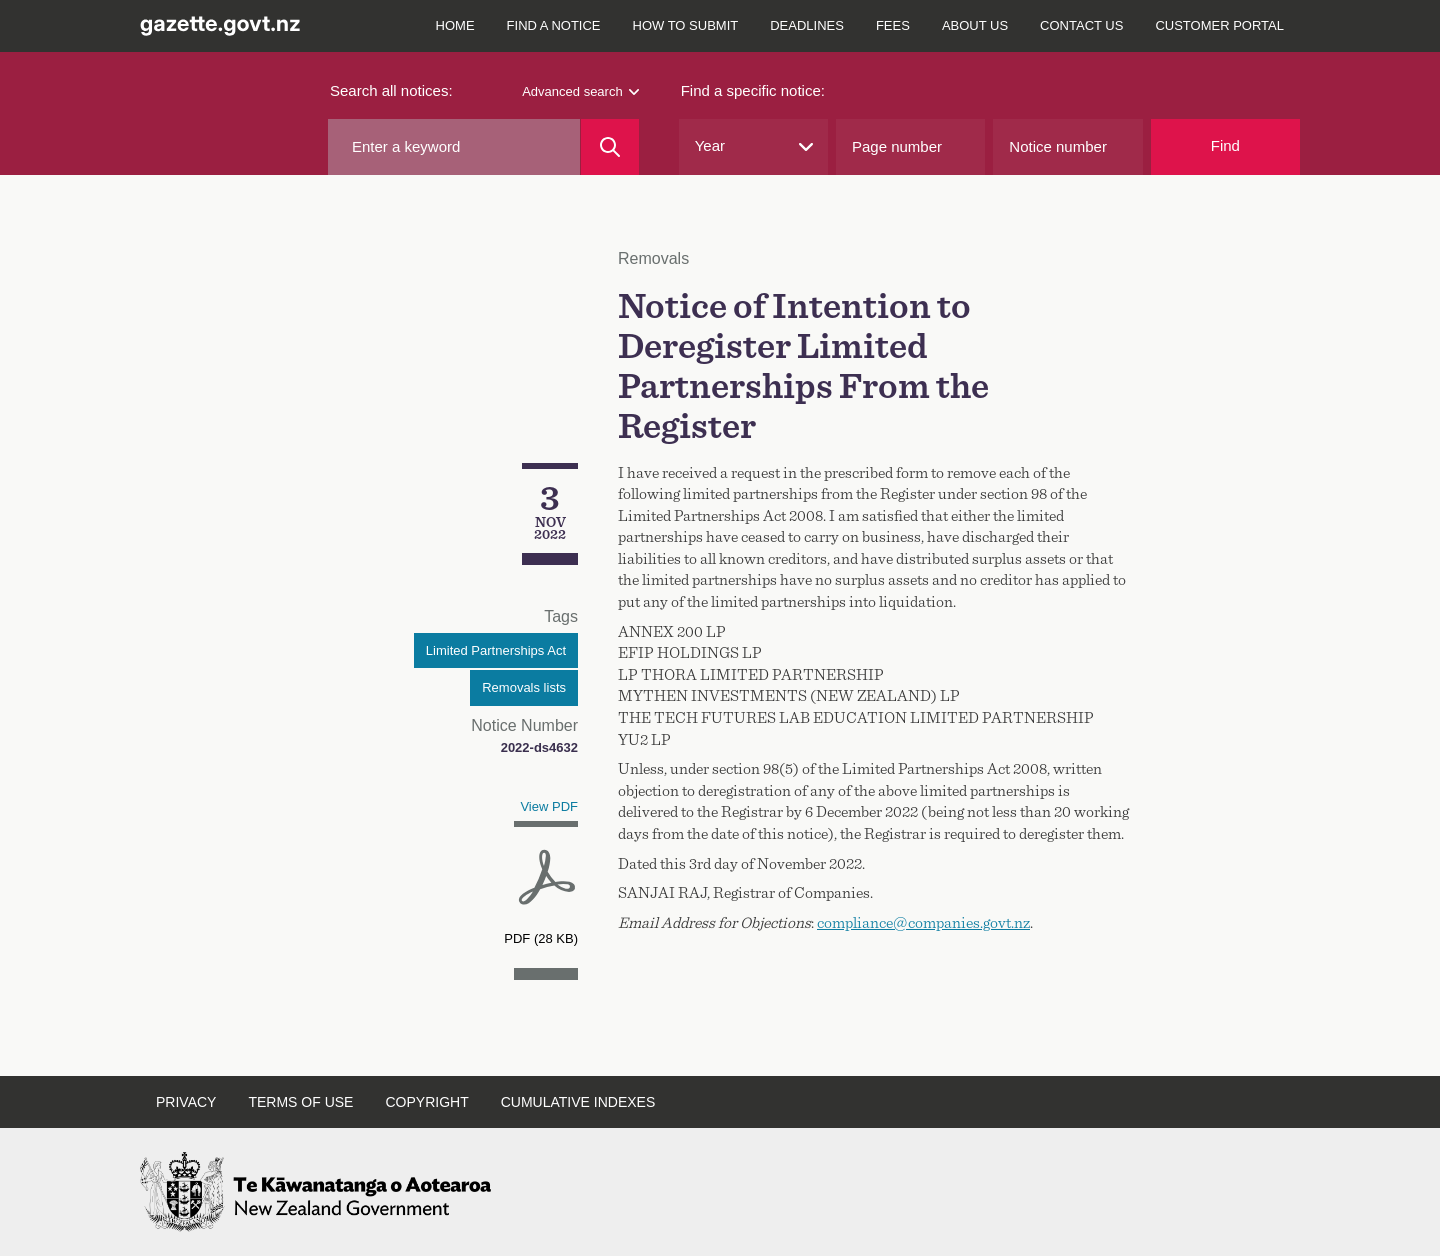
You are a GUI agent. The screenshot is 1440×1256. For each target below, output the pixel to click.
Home (455, 25)
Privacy (186, 1102)
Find (1225, 145)
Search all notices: (391, 90)
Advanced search (580, 91)
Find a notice (554, 25)
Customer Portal (1219, 25)
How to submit (686, 25)
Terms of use (300, 1102)
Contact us (1081, 25)
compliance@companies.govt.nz (923, 923)
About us (975, 25)
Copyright (426, 1102)
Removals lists (524, 687)
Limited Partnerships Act (496, 650)
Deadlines (807, 25)
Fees (893, 25)
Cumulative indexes (578, 1102)
